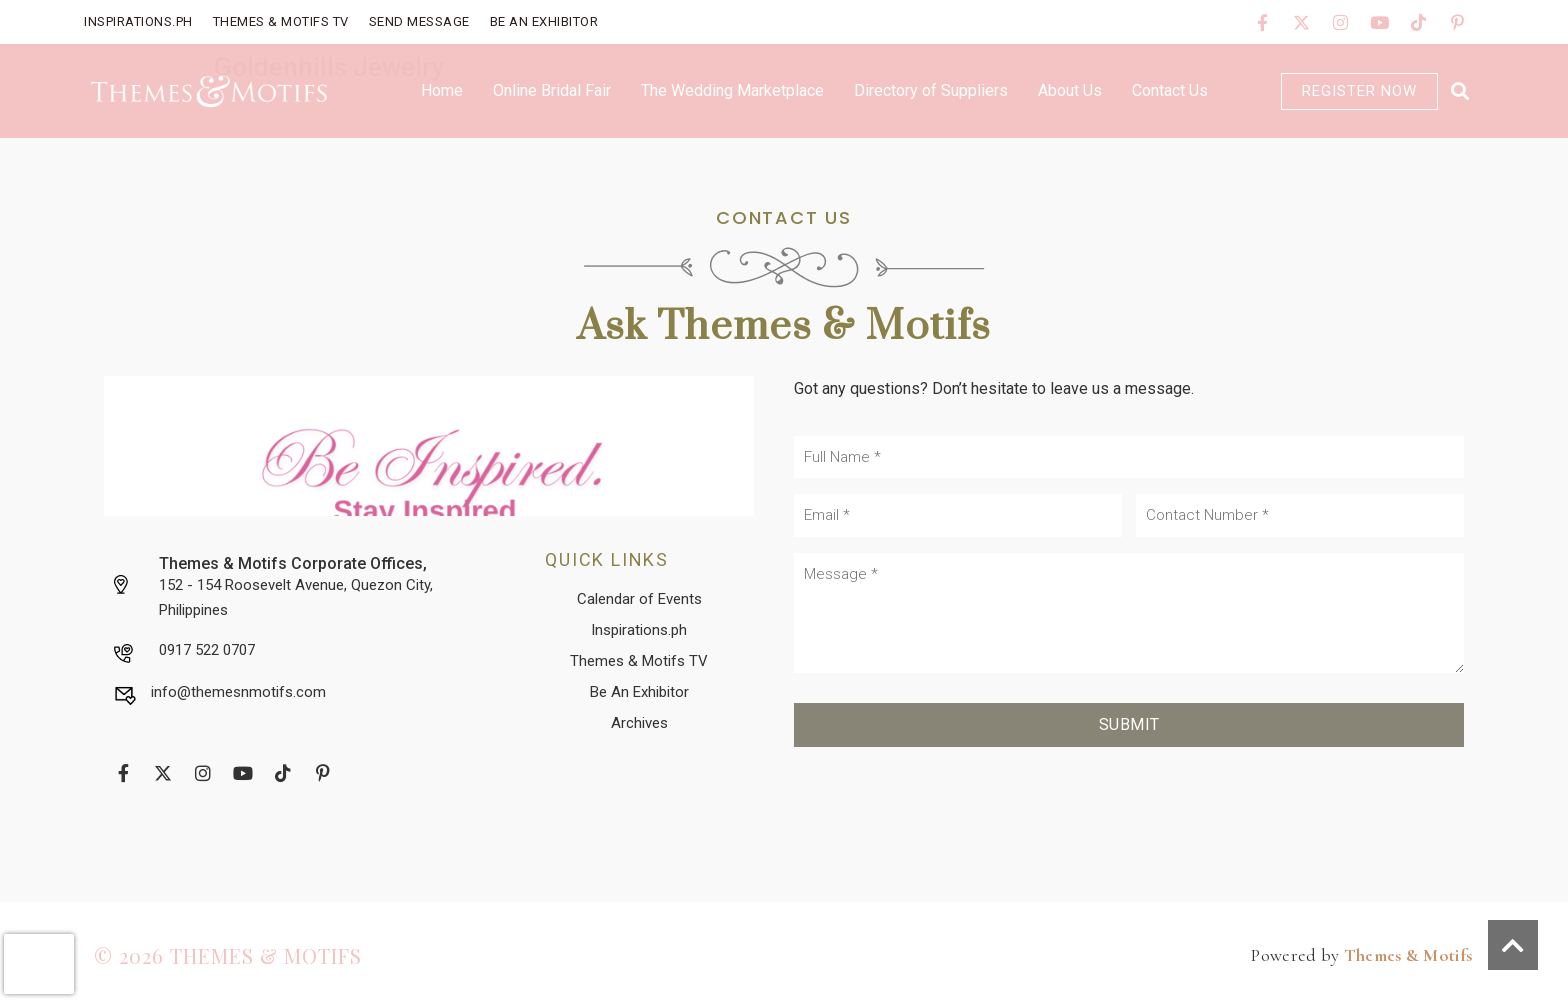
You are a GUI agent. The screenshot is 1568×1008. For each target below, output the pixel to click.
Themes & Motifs (1408, 955)
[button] (1459, 91)
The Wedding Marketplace (732, 90)
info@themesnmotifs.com (238, 692)
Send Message (419, 21)
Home (442, 90)
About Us (1070, 90)
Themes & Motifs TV (281, 21)
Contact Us (1170, 90)
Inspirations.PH (138, 21)
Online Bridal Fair (552, 90)
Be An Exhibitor (544, 21)
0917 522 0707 (207, 650)
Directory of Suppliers (931, 90)
